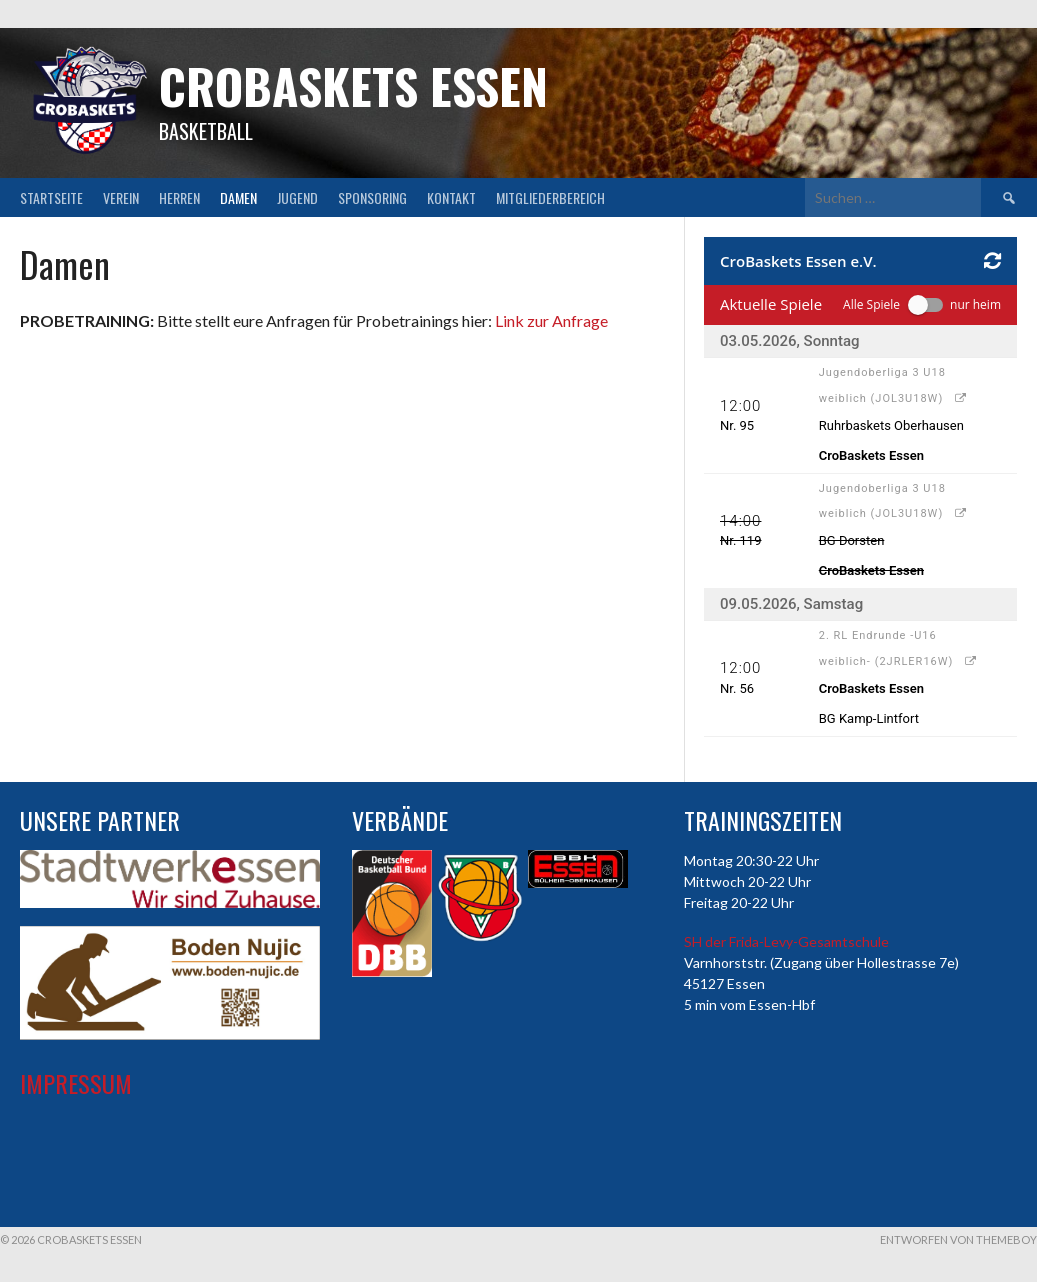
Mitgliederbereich (550, 197)
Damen (238, 197)
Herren (179, 197)
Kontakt (451, 197)
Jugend (297, 197)
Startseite (51, 197)
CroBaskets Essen (353, 85)
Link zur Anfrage (551, 320)
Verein (121, 197)
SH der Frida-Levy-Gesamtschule (786, 941)
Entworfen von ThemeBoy (958, 1239)
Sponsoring (372, 197)
